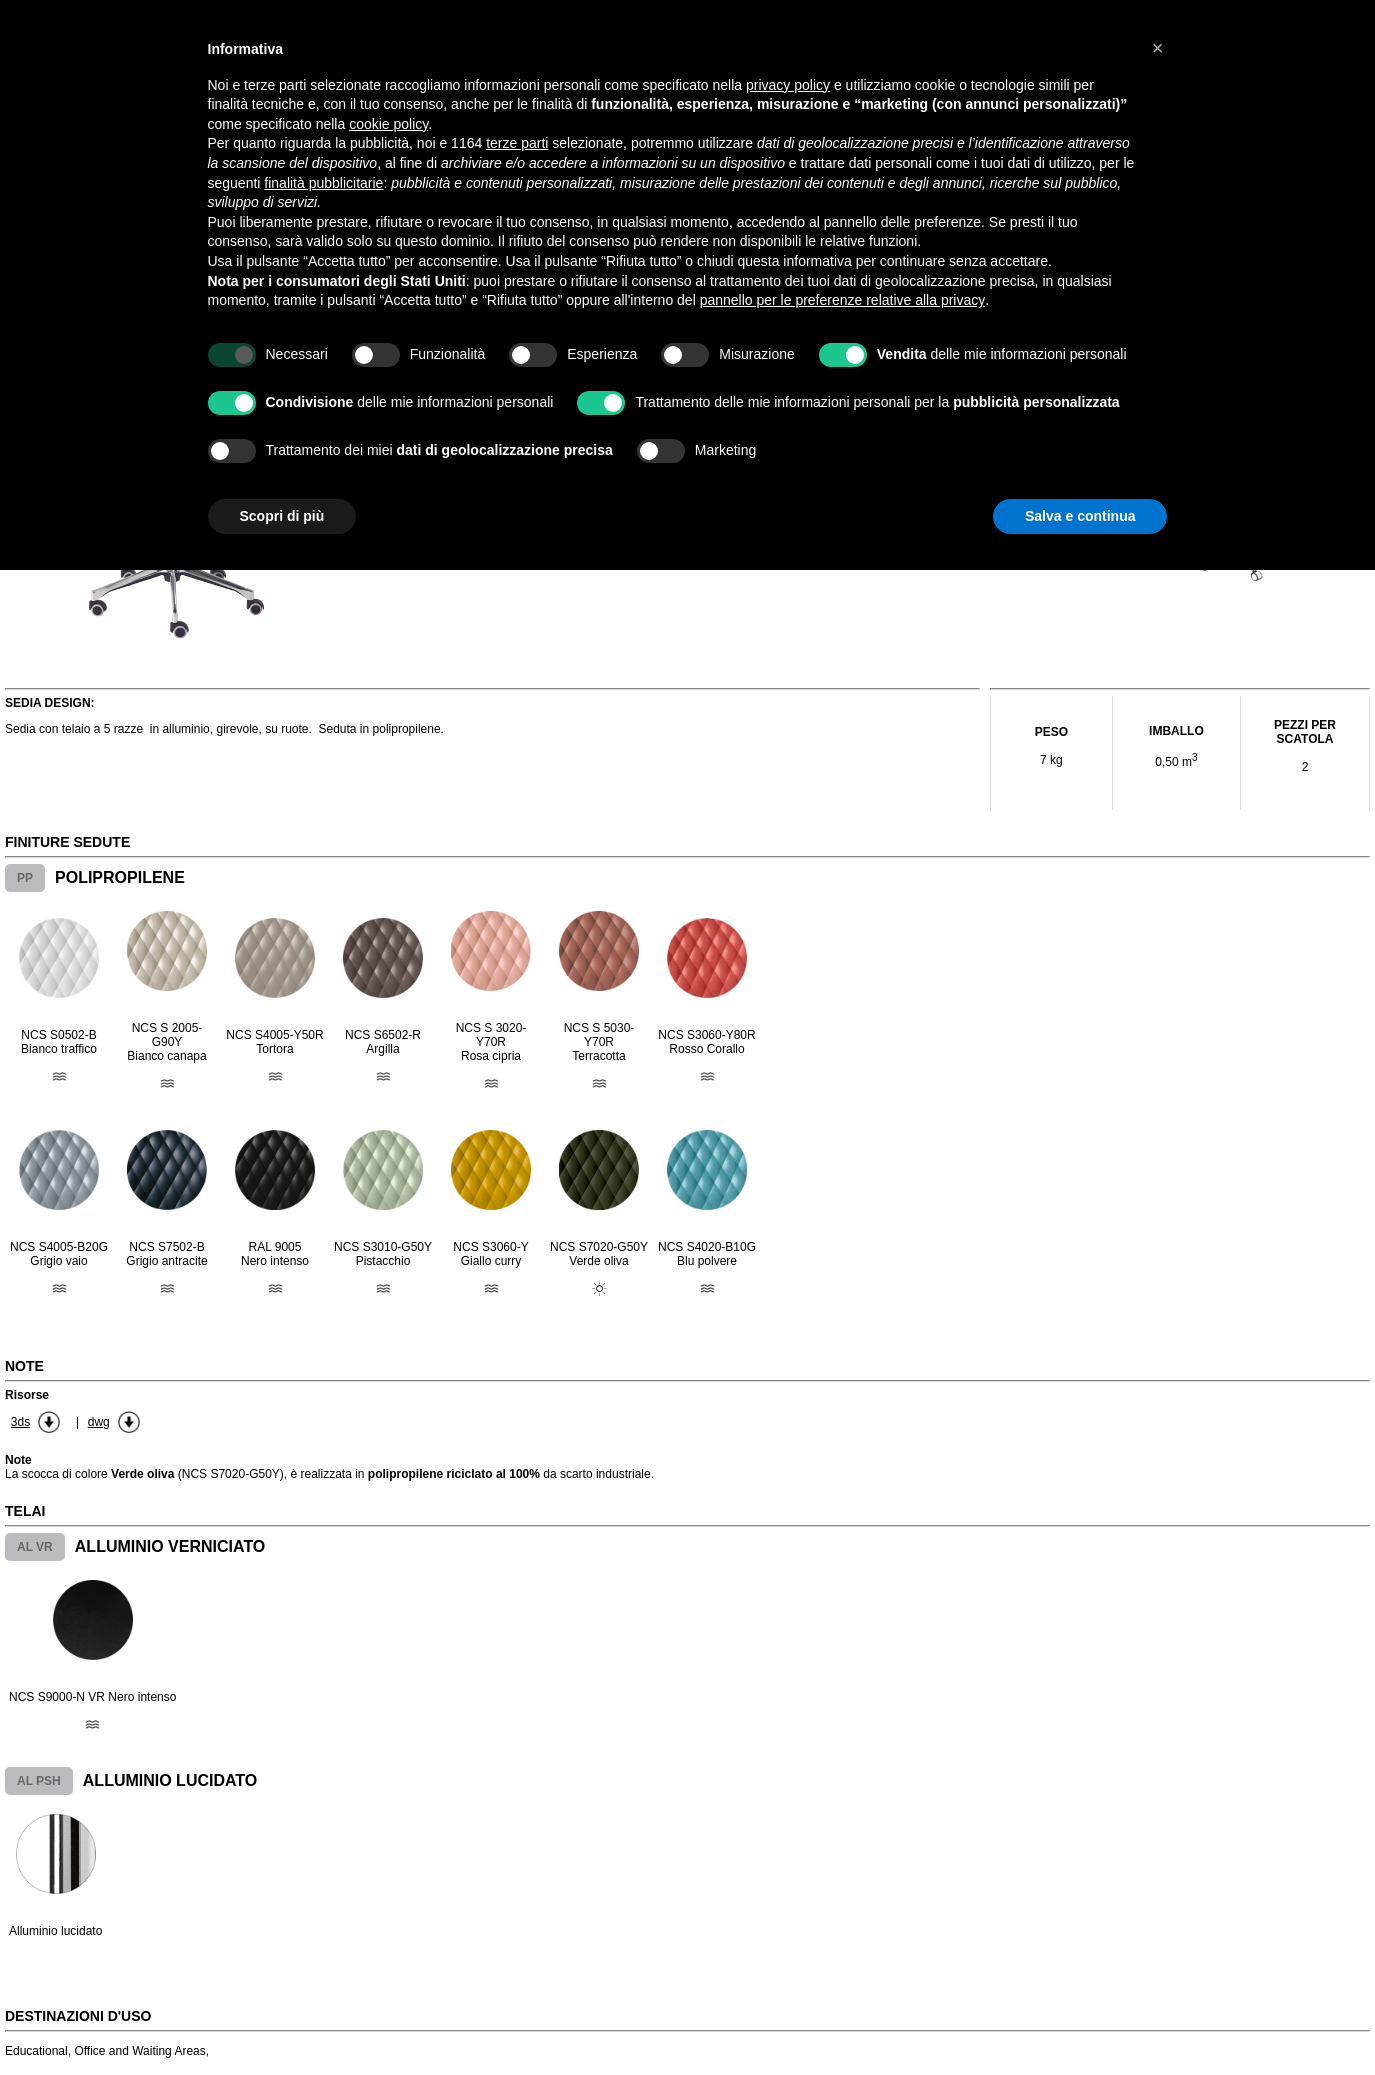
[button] (1158, 48)
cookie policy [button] (388, 124)
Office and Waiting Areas (139, 2051)
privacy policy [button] (788, 85)
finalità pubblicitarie (323, 183)
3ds (20, 1422)
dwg (99, 1422)
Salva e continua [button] (1080, 516)
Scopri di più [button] (282, 516)
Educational (36, 2051)
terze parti (517, 143)
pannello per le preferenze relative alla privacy (843, 300)
